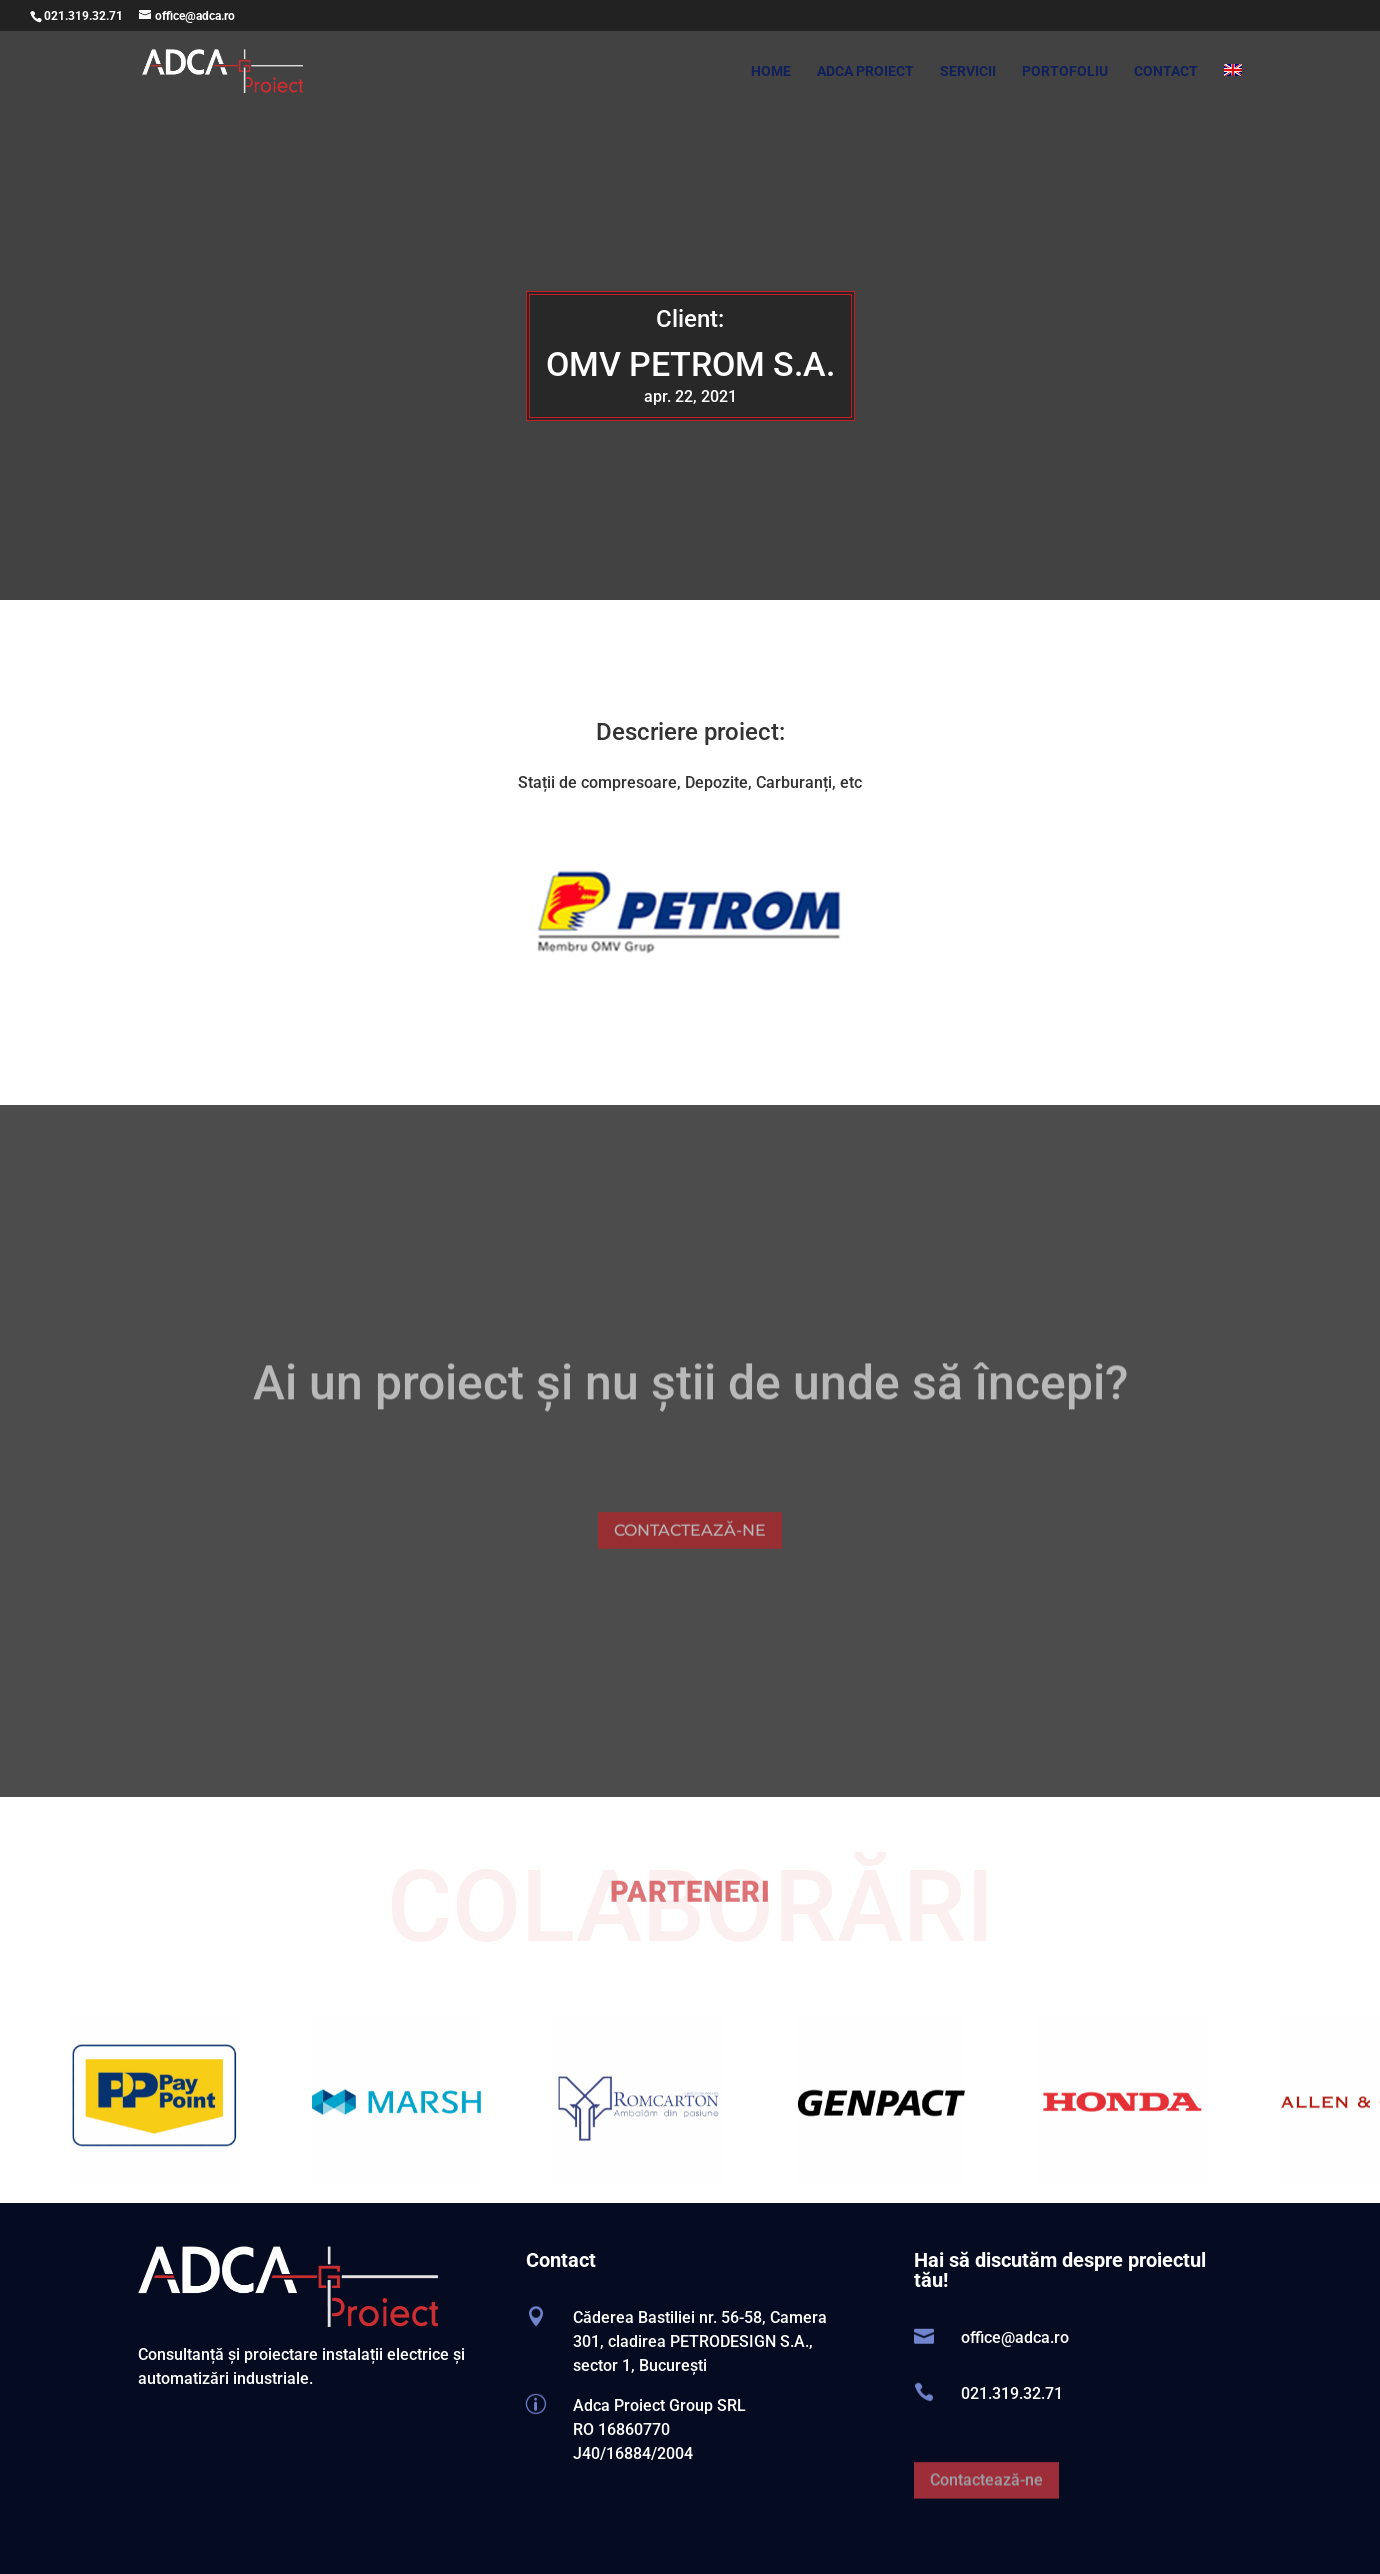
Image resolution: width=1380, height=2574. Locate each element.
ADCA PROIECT (865, 71)
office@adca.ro (1015, 2337)
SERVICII (968, 71)
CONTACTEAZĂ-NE (690, 1563)
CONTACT (1166, 71)
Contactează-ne (986, 2514)
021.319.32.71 (83, 16)
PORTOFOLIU (1065, 71)
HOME (771, 71)
